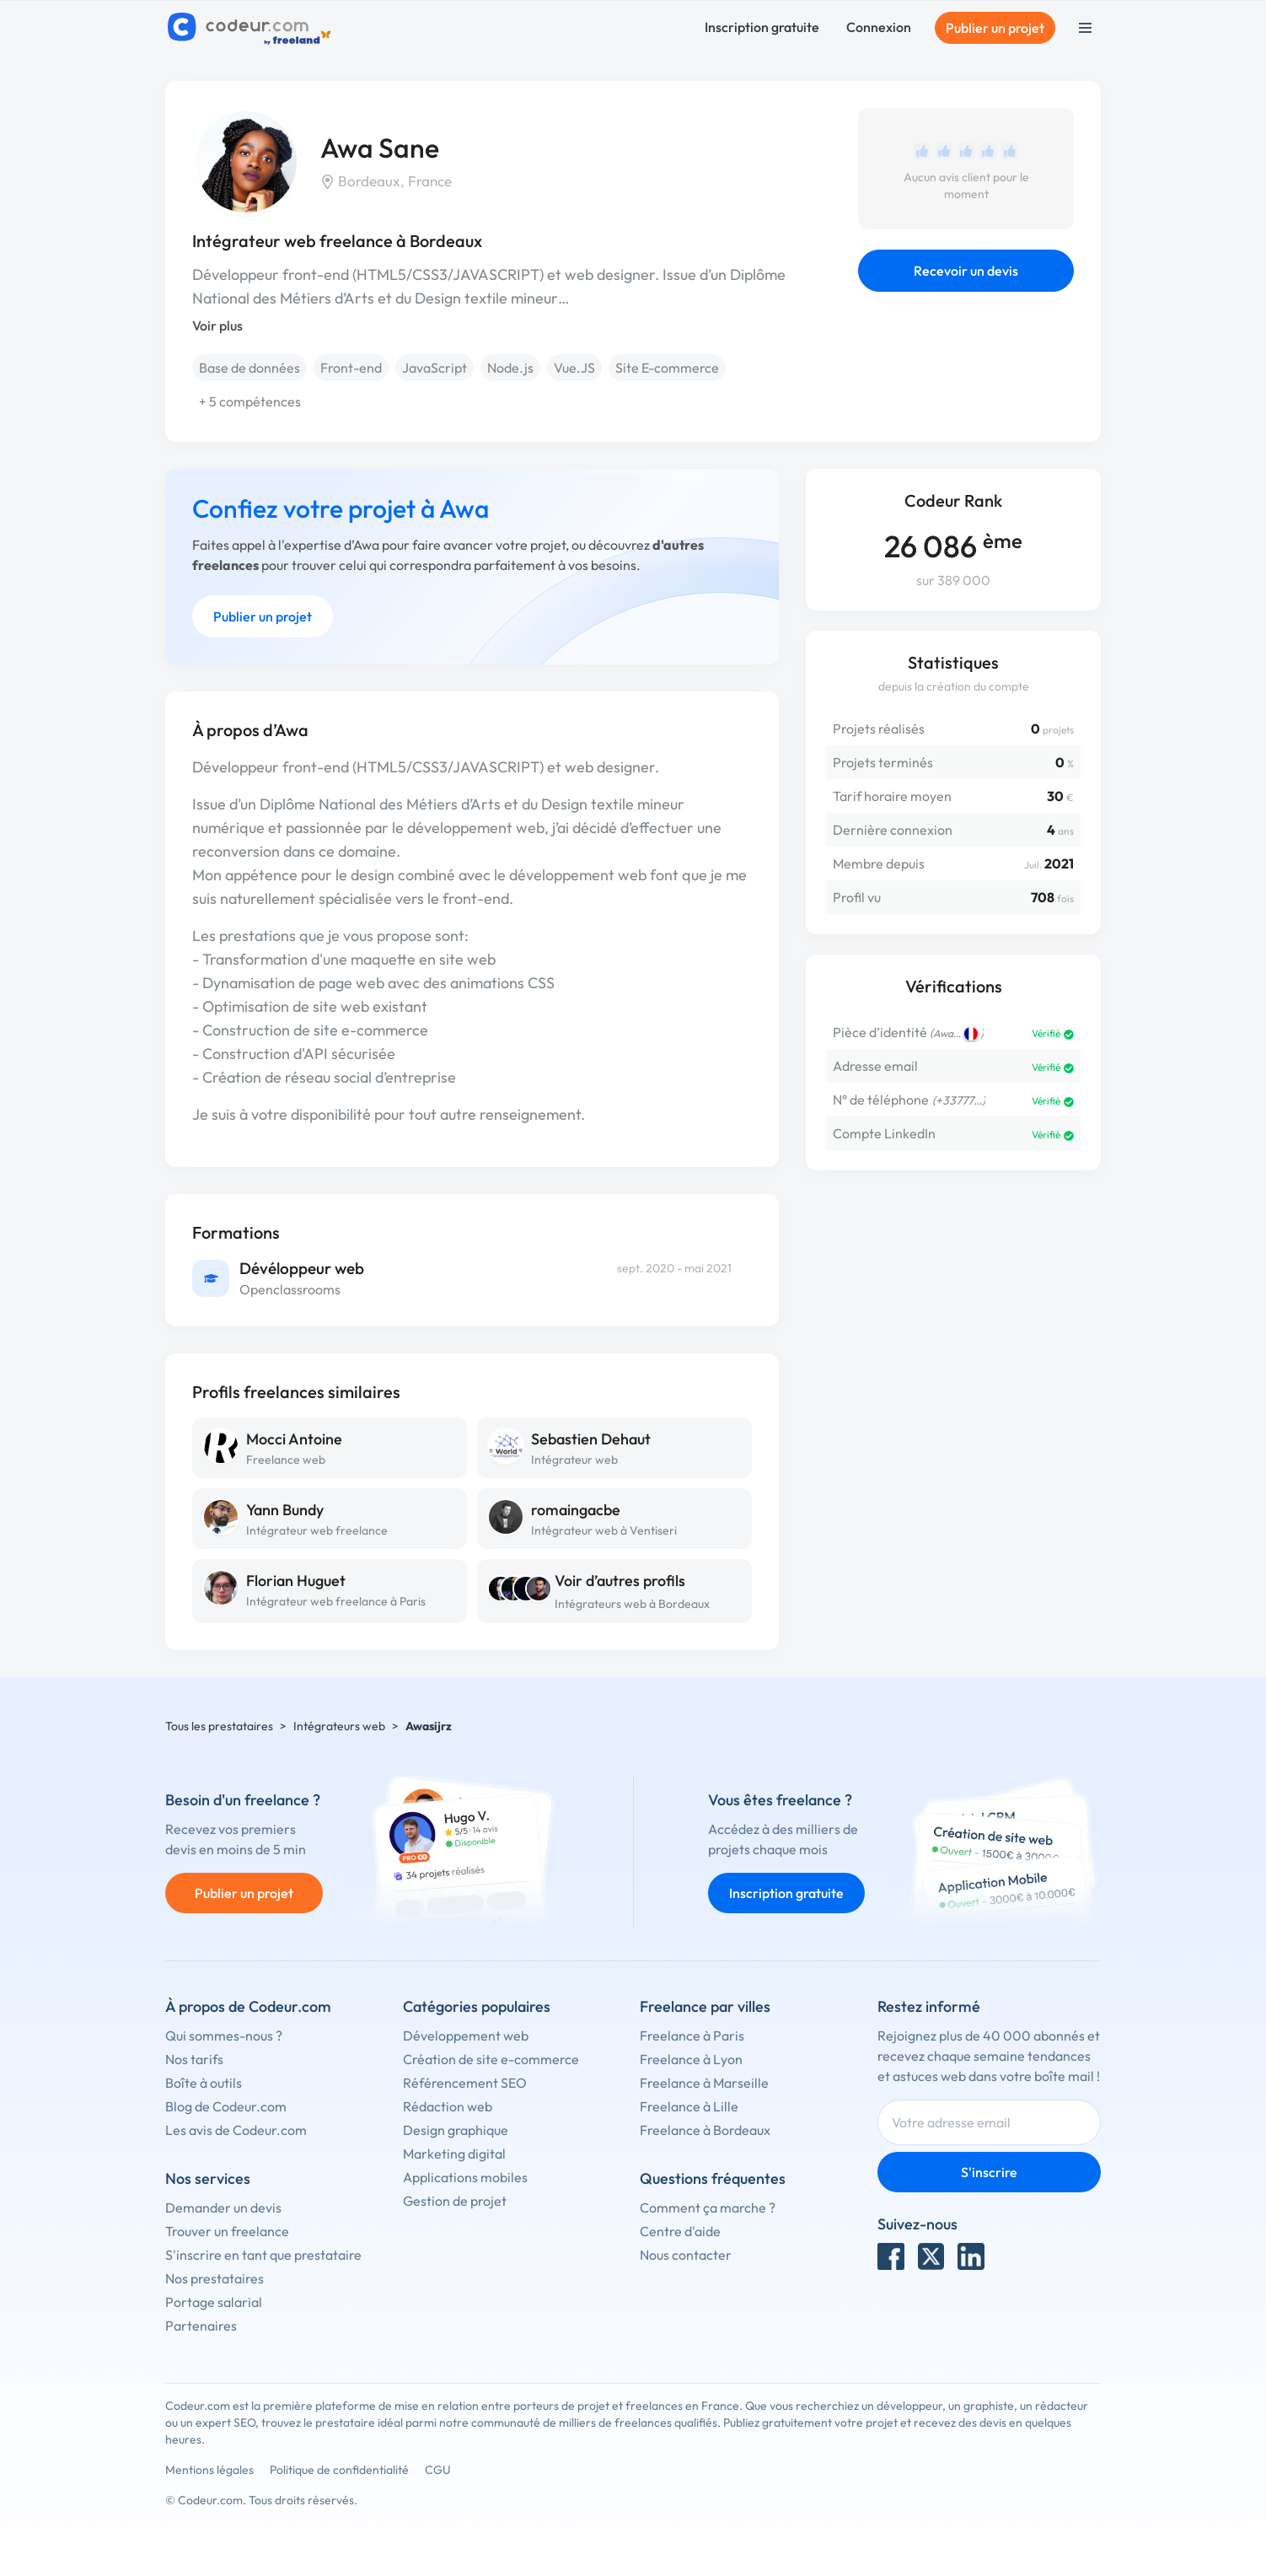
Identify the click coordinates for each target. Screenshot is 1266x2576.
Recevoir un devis (966, 270)
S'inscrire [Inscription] (989, 2172)
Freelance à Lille (689, 2106)
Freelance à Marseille (704, 2082)
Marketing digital (454, 2153)
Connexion (878, 27)
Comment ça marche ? (707, 2207)
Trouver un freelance (227, 2231)
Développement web (465, 2035)
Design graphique (455, 2130)
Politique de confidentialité (339, 2469)
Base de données (249, 367)
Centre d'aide (680, 2231)
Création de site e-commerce (491, 2059)
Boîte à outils (203, 2082)
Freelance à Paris (692, 2035)
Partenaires (201, 2325)
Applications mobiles (465, 2177)
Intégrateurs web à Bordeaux (632, 1603)
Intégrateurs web (339, 1726)
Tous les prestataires (219, 1726)
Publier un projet (995, 27)
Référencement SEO (465, 2082)
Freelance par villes (705, 2006)
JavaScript (434, 367)
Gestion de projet (455, 2200)
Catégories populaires (476, 2006)
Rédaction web (447, 2106)
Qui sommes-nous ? (223, 2035)
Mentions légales (209, 2469)
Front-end (351, 367)
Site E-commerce (667, 367)
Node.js (510, 367)
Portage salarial (213, 2302)
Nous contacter (686, 2254)
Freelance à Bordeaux (705, 2130)
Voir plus (217, 325)
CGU (438, 2469)
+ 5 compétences (250, 401)
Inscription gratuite (762, 27)
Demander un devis (223, 2207)
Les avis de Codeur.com (236, 2130)
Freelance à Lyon (691, 2059)
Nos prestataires (214, 2278)
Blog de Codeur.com (226, 2106)
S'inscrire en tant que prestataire (263, 2254)
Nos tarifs (194, 2059)
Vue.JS (574, 367)
